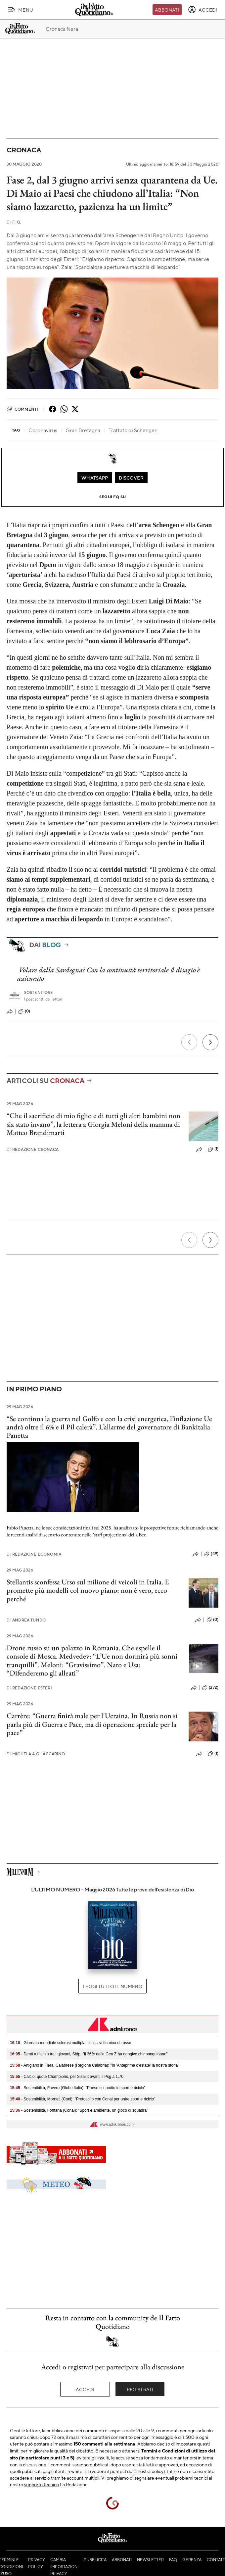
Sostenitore (38, 992)
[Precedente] (189, 1042)
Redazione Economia (34, 1554)
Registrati (140, 2389)
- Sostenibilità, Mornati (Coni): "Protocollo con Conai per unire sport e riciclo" (82, 2099)
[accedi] (203, 9)
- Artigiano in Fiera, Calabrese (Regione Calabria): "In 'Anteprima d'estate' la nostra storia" (94, 2065)
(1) (213, 1149)
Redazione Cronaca (33, 1149)
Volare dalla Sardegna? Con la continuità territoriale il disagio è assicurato (108, 974)
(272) (210, 1687)
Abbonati (167, 10)
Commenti (22, 409)
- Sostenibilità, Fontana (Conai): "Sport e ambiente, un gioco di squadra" (79, 2110)
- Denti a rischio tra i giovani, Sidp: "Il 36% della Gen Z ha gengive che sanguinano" (89, 2054)
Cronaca (24, 150)
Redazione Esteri (29, 1687)
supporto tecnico (41, 2484)
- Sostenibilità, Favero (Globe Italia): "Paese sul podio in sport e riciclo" (77, 2088)
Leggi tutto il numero (112, 1986)
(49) (211, 1554)
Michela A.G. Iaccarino (36, 1753)
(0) (24, 1011)
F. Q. (14, 222)
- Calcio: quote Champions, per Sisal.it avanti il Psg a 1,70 (66, 2076)
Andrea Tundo (26, 1620)
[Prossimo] (210, 1042)
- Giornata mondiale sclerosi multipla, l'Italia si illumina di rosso (70, 2042)
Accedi (85, 2389)
